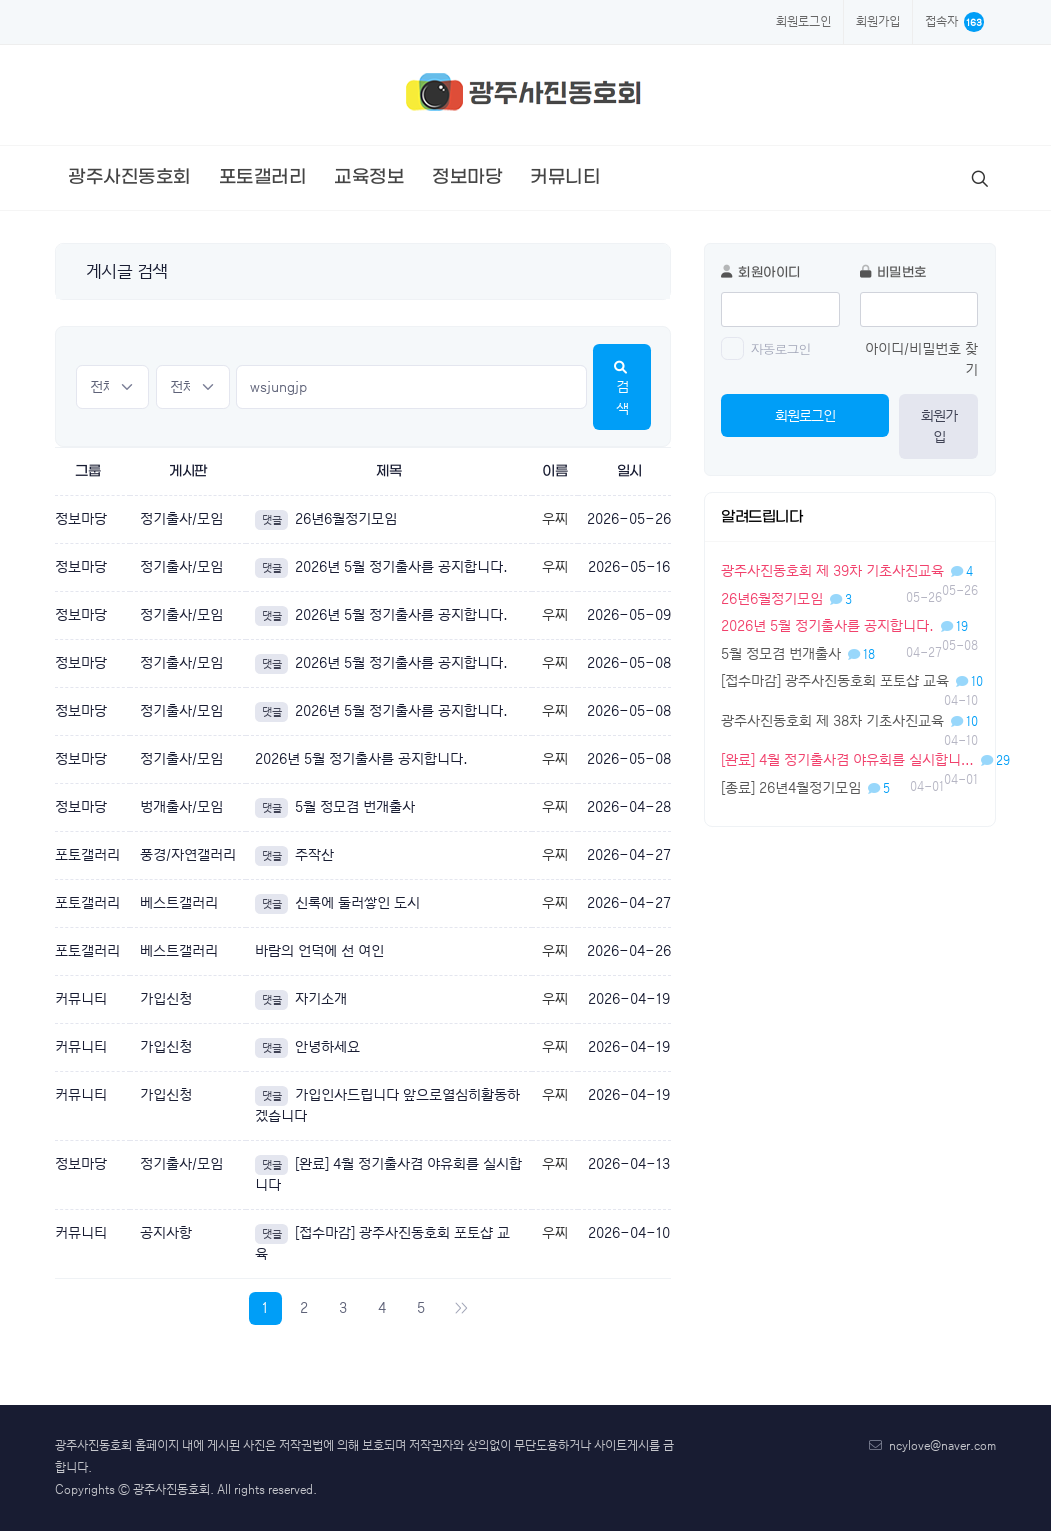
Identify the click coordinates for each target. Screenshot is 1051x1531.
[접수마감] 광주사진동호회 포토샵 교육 (852, 681)
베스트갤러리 (179, 903)
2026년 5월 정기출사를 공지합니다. (381, 567)
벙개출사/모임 (181, 807)
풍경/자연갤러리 (188, 855)
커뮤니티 (81, 999)
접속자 (954, 22)
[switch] (732, 348)
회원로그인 (803, 21)
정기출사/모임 (181, 519)
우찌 (555, 519)
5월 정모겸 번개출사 (335, 807)
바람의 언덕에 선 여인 (319, 951)
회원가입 (878, 21)
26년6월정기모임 (326, 519)
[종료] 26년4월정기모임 (805, 788)
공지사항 (166, 1233)
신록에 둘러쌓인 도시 (337, 903)
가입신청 (166, 999)
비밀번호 (893, 272)
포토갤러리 (87, 855)
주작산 (294, 855)
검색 (622, 389)
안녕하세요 (307, 1047)
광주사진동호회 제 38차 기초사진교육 (849, 721)
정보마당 (81, 519)
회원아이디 (761, 272)
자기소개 (301, 999)
